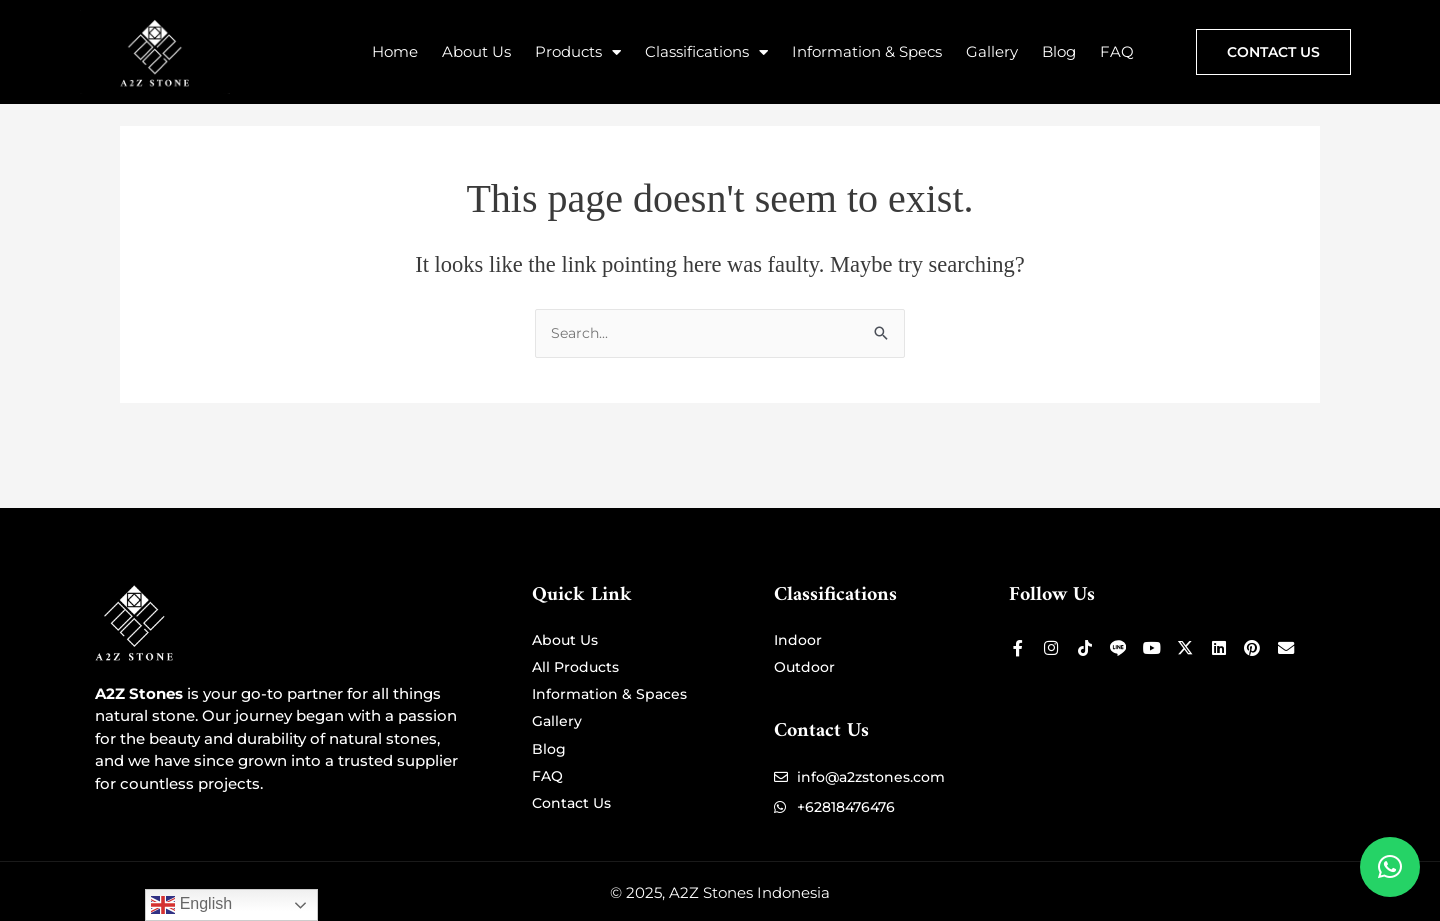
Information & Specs (867, 51)
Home (395, 51)
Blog (1059, 51)
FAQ (1117, 51)
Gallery (992, 51)
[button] (1390, 867)
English (191, 905)
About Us (476, 51)
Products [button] (578, 52)
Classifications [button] (706, 52)
